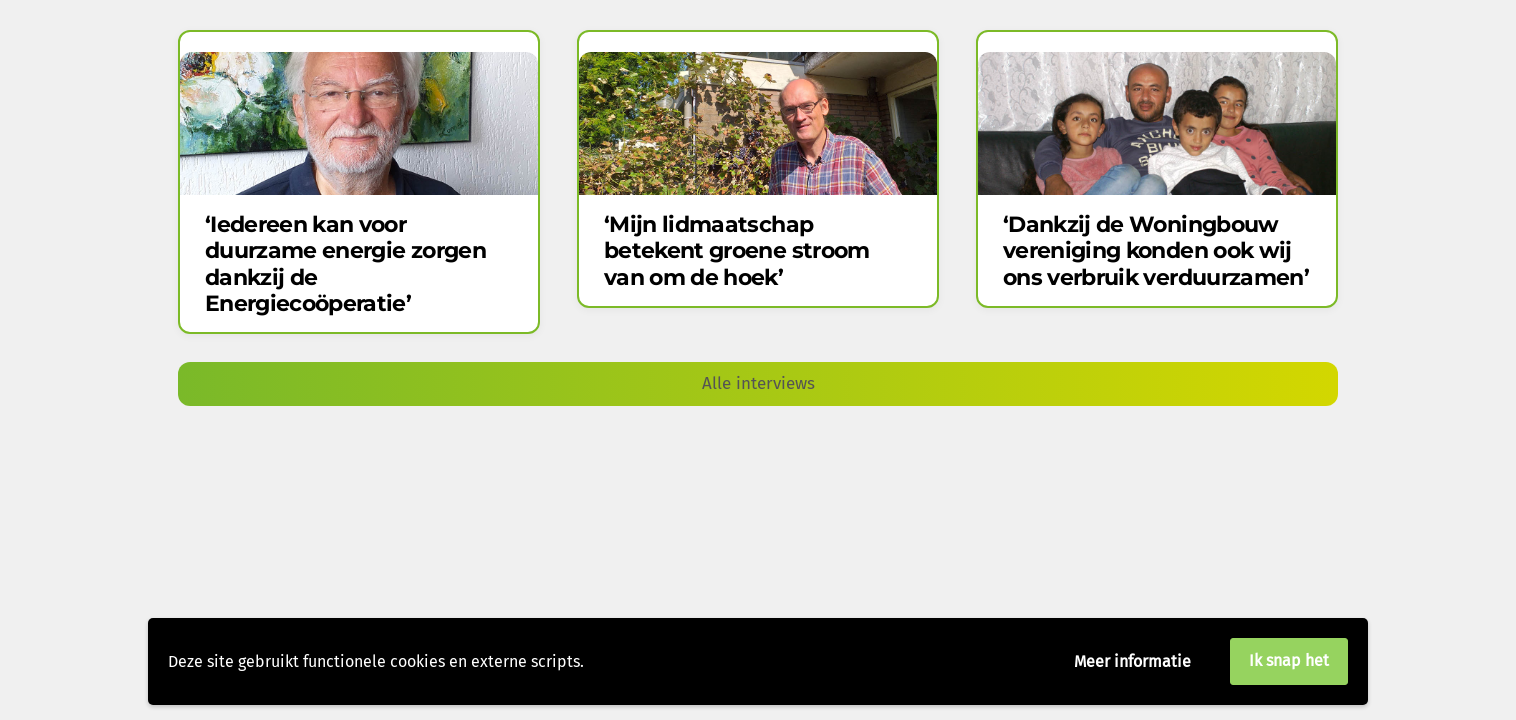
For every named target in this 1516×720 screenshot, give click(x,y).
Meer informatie (1132, 661)
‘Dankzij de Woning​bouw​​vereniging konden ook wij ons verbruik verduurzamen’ (1156, 251)
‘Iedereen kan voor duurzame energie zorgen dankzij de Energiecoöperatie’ (345, 264)
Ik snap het (1289, 660)
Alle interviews (758, 383)
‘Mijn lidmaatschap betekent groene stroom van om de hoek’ (736, 251)
